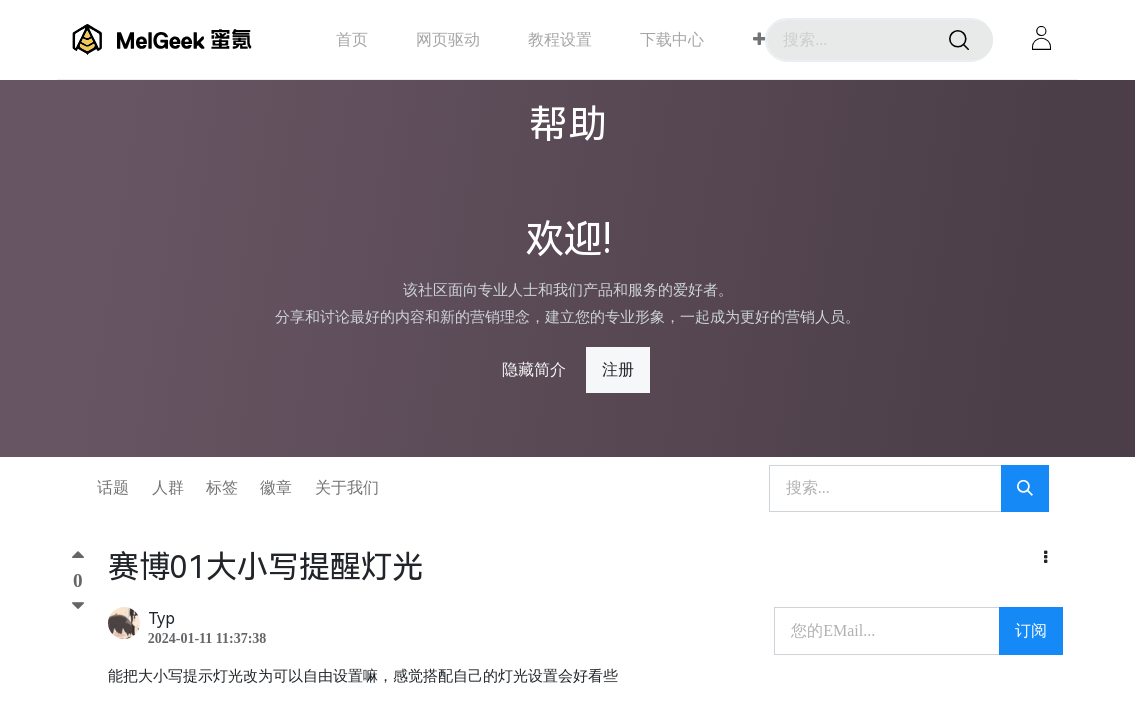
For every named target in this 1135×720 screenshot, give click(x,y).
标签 (222, 487)
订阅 (1031, 630)
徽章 (276, 487)
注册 (618, 369)
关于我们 (347, 487)
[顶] (78, 559)
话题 (113, 487)
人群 (168, 487)
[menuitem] (352, 39)
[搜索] (959, 40)
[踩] (78, 606)
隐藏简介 (534, 369)
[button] (759, 40)
